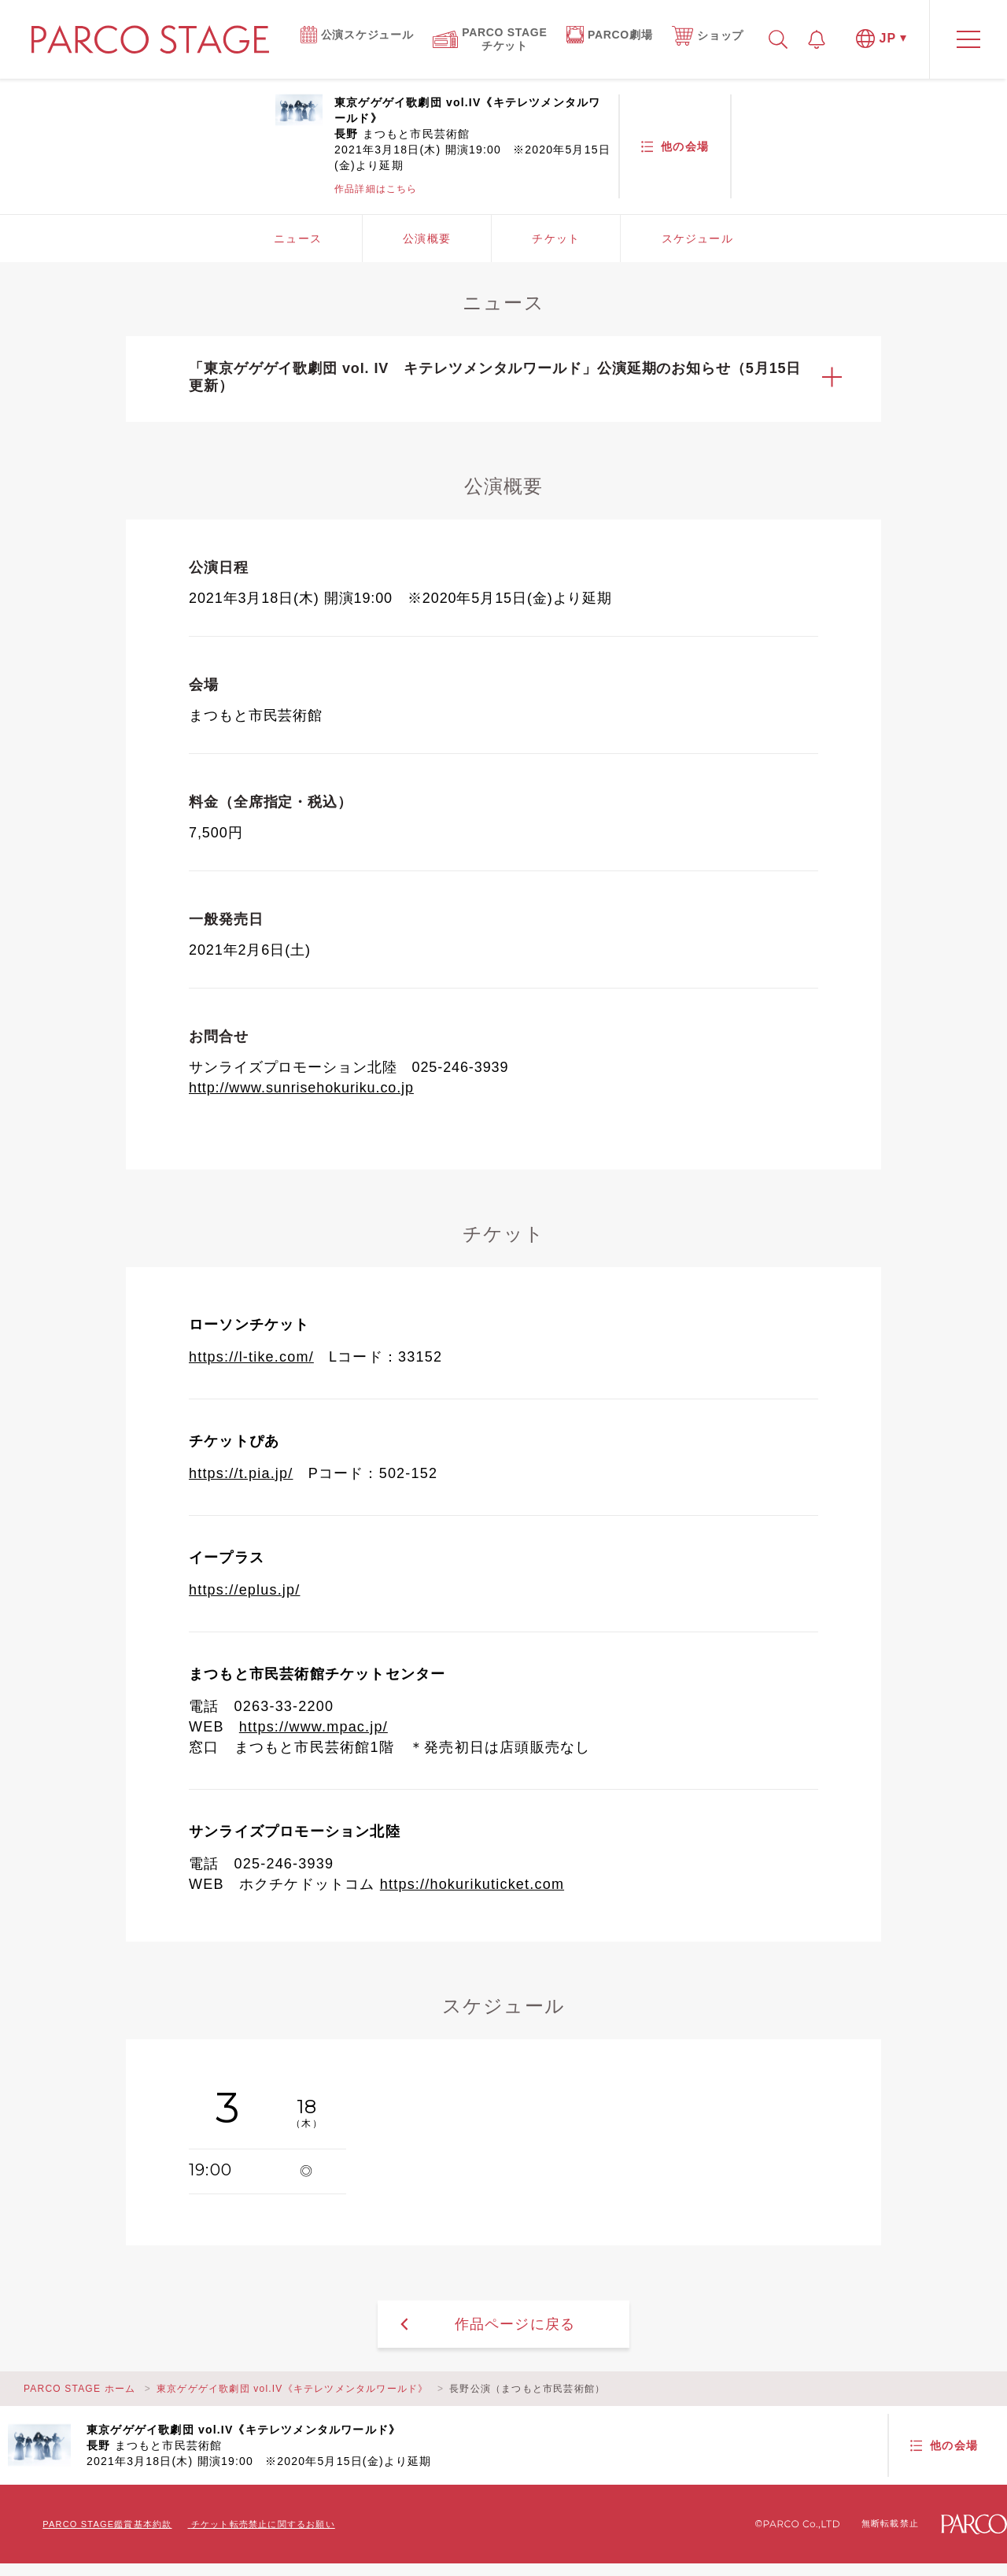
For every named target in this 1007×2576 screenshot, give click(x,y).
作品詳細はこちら (376, 188)
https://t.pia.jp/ (241, 1473)
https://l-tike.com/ (251, 1357)
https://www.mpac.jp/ (313, 1727)
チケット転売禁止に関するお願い (263, 2524)
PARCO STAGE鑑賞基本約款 (107, 2524)
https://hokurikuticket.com (472, 1884)
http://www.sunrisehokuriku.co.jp (301, 1088)
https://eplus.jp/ (244, 1590)
